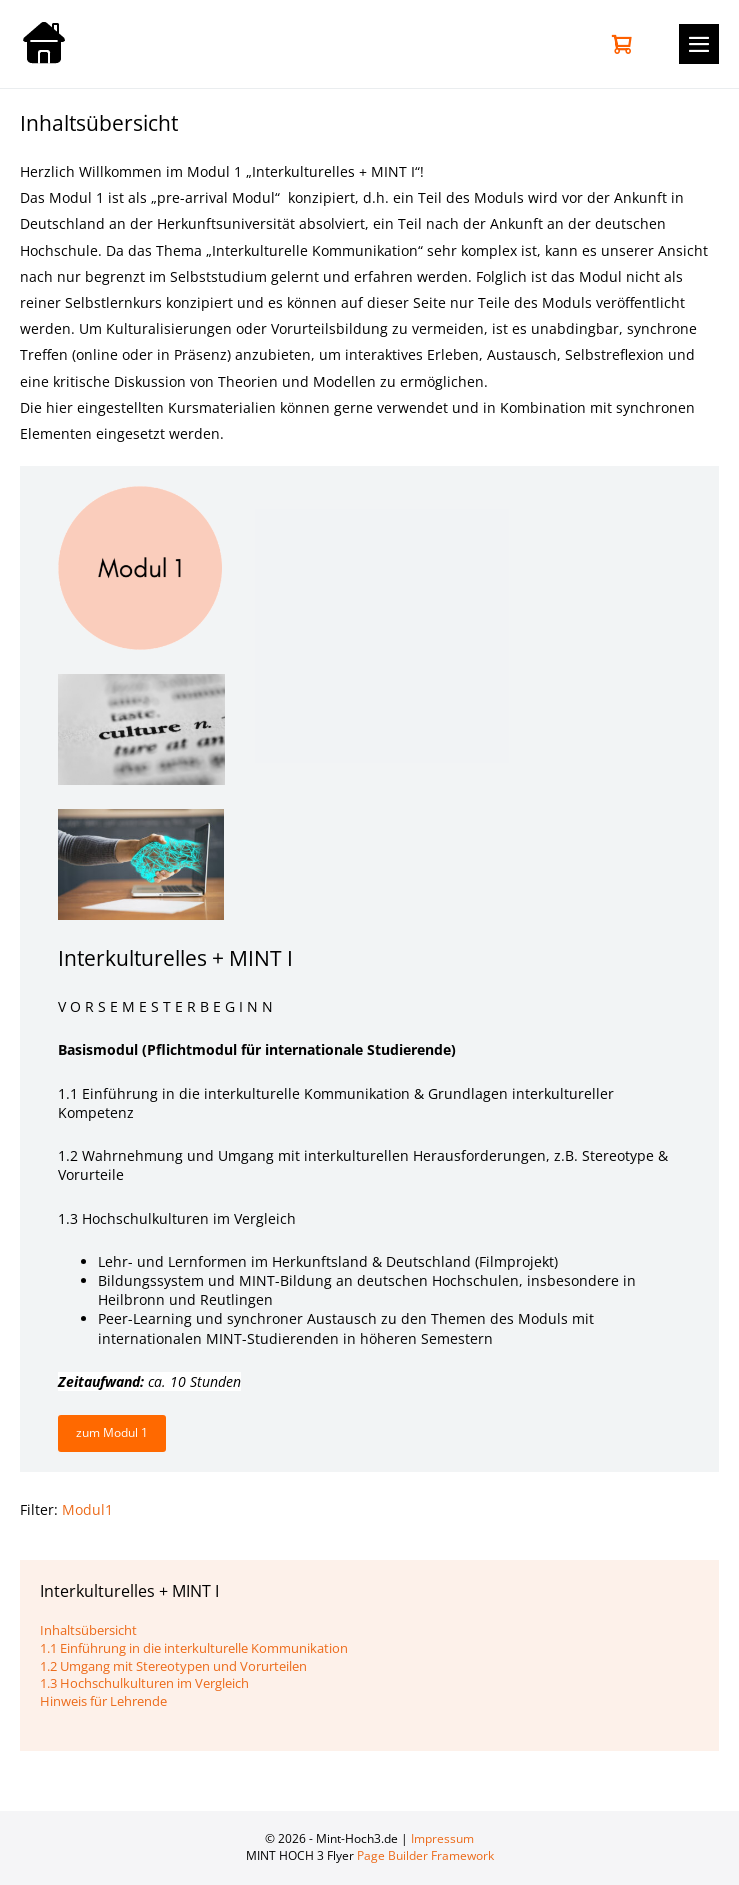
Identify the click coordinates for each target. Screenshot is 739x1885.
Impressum (442, 1838)
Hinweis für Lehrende (103, 1701)
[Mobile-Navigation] (699, 44)
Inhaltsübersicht (88, 1630)
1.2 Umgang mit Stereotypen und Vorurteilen (173, 1666)
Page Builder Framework (425, 1855)
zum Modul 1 (112, 1432)
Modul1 (87, 1509)
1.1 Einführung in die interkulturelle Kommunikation (194, 1648)
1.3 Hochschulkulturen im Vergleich (144, 1683)
